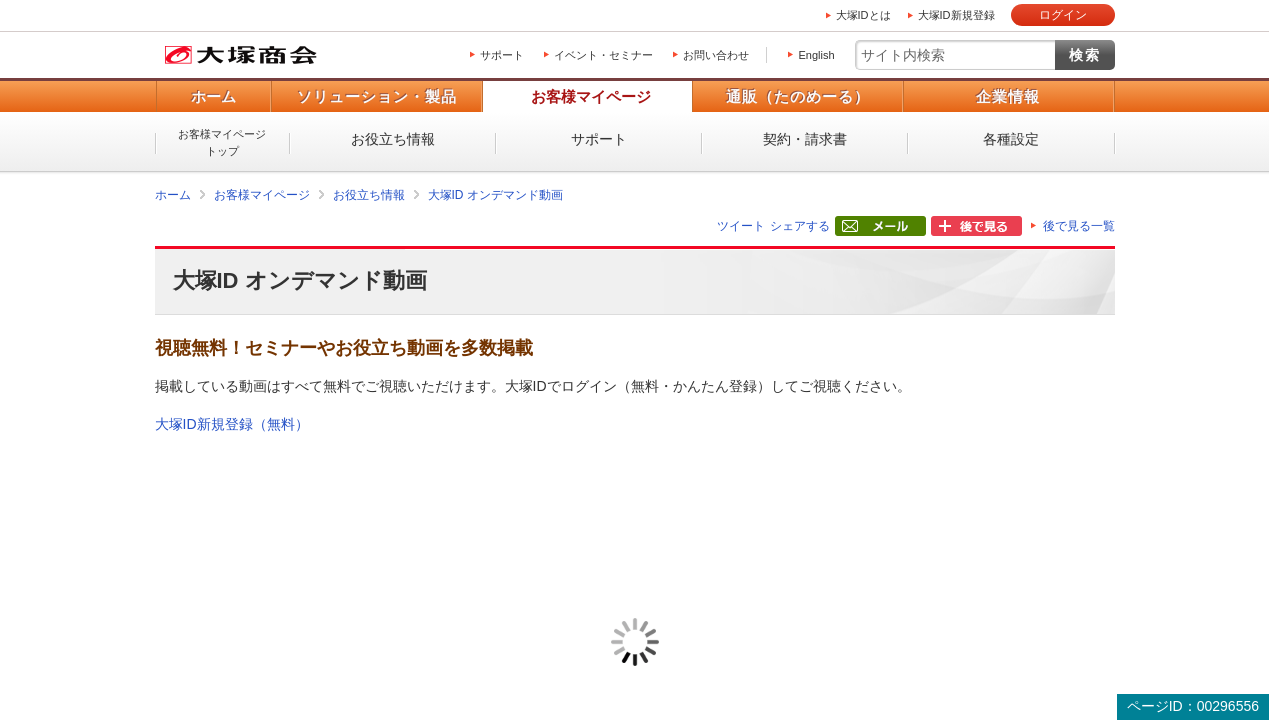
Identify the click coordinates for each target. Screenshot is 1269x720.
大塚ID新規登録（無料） (232, 424)
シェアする (800, 226)
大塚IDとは (863, 15)
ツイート (741, 226)
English (816, 55)
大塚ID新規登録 (956, 15)
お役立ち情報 (393, 139)
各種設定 (1011, 139)
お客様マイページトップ (222, 142)
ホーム (213, 96)
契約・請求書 (805, 139)
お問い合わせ (716, 55)
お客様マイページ (591, 96)
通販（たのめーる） (798, 96)
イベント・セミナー (603, 55)
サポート (502, 55)
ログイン (1063, 15)
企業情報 (1008, 96)
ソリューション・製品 (377, 96)
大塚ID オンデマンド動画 (495, 195)
